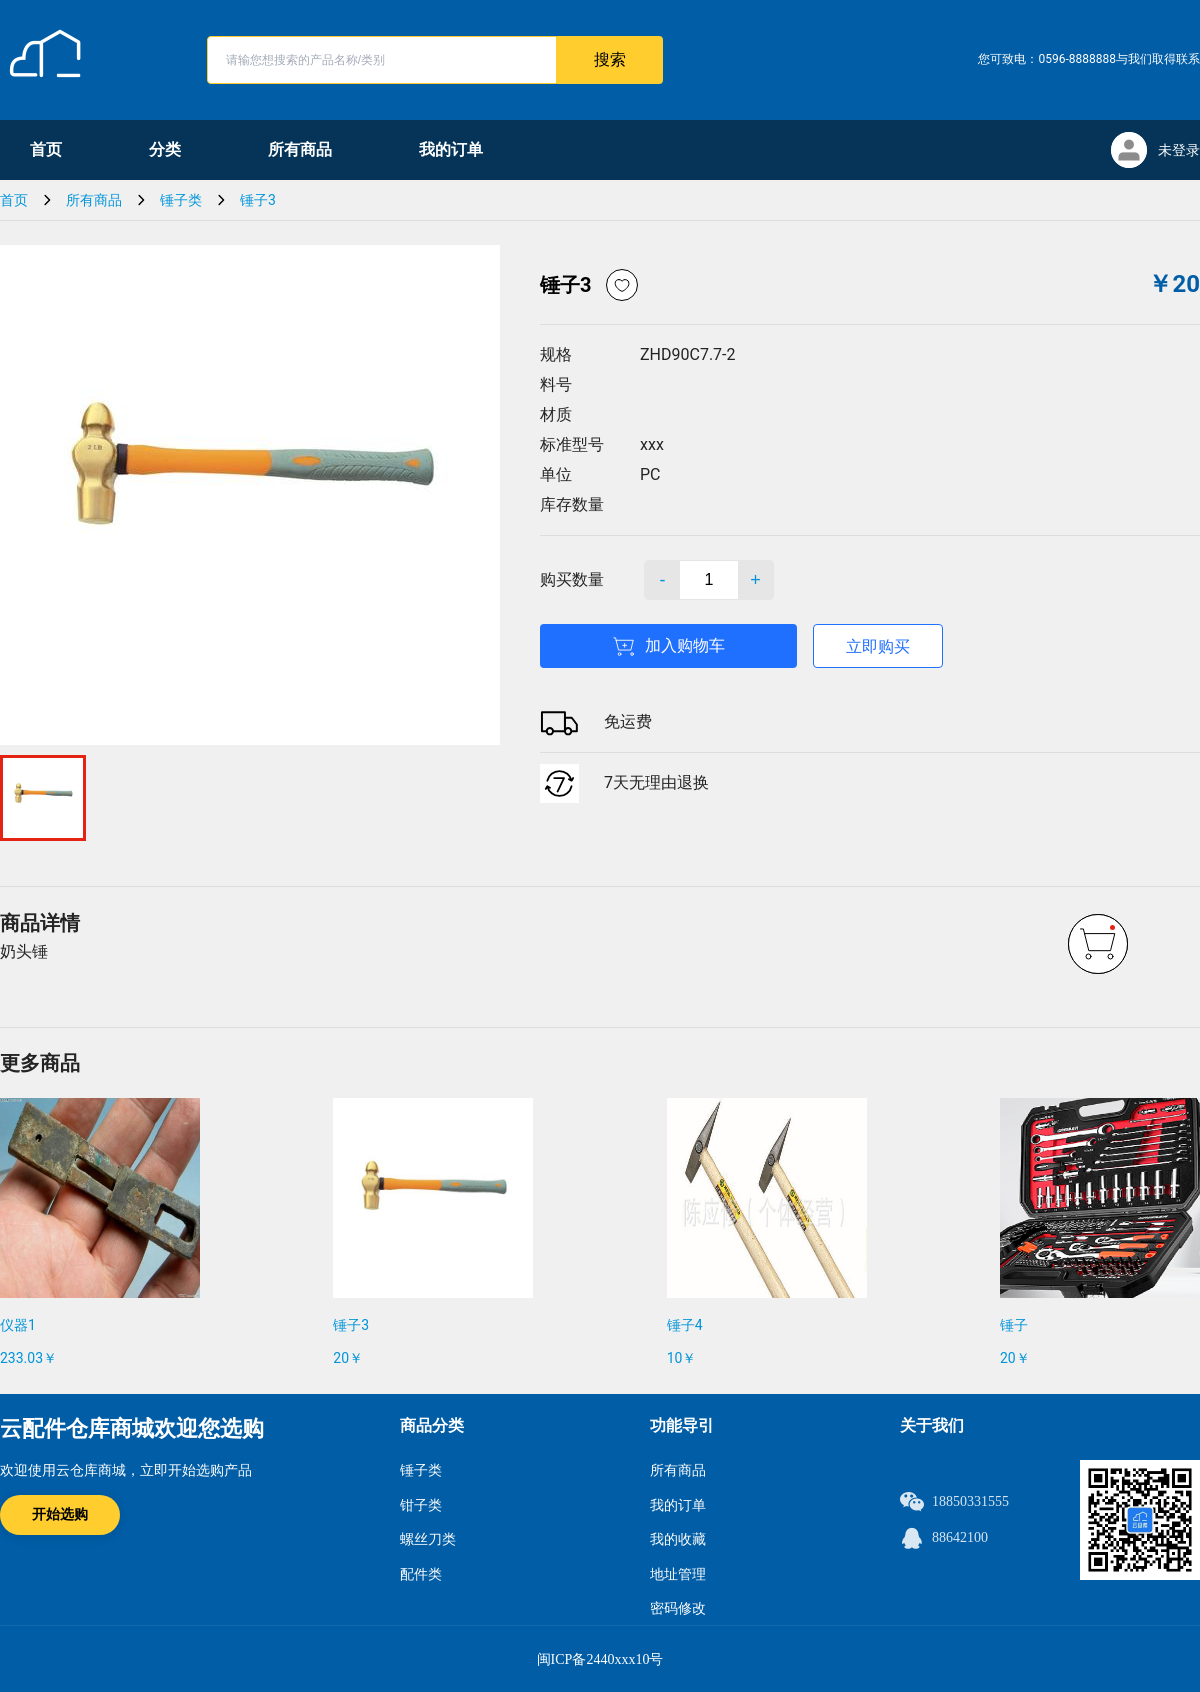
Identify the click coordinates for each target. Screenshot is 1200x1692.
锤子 (1014, 1325)
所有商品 (300, 149)
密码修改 (678, 1608)
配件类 (421, 1574)
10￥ (682, 1358)
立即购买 (878, 646)
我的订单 (451, 149)
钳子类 (421, 1505)
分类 (165, 149)
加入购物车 (668, 646)
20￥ (348, 1358)
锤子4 (685, 1325)
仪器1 (18, 1325)
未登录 (1179, 150)
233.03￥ (28, 1358)
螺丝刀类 (428, 1539)
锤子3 (258, 200)
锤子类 (181, 200)
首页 (46, 149)
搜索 (610, 59)
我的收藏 (678, 1539)
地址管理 (678, 1574)
